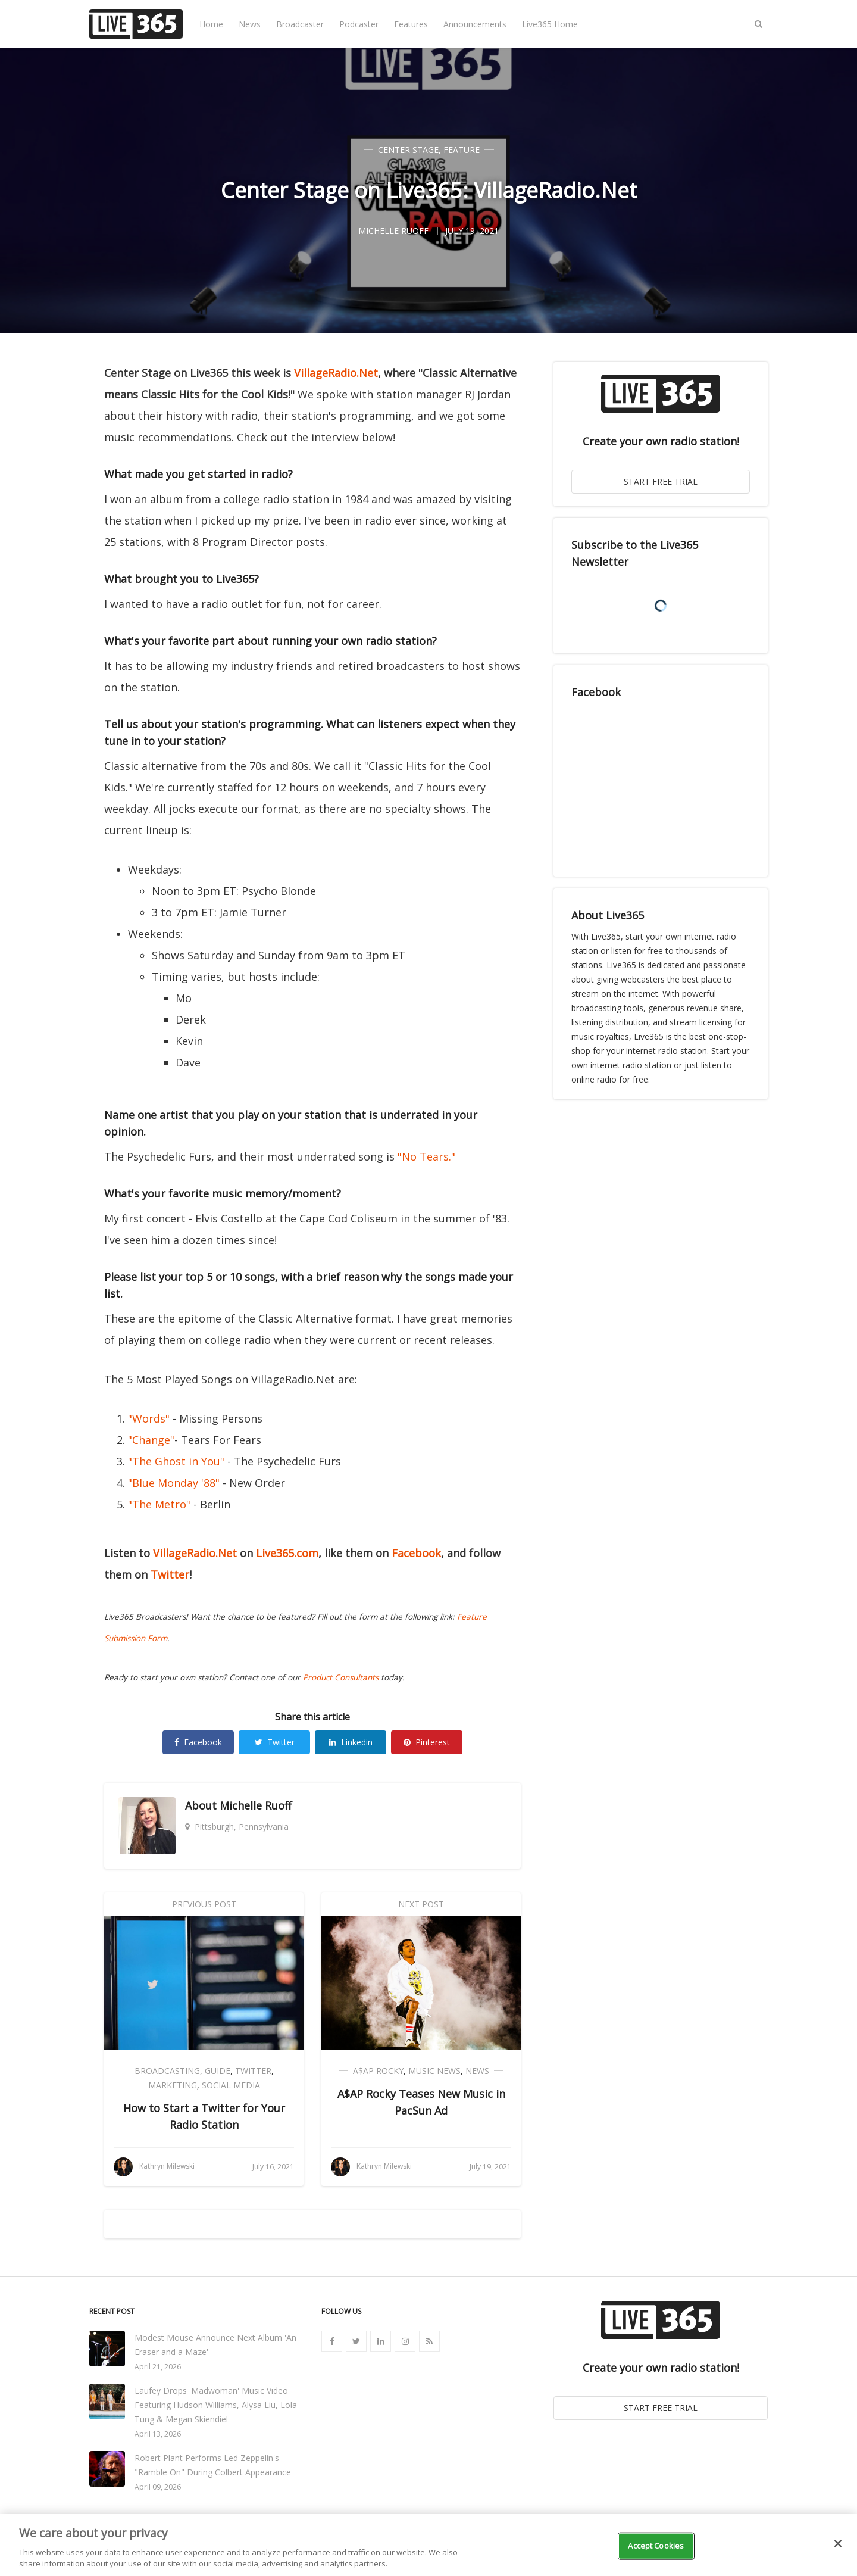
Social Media (231, 2085)
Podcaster (359, 24)
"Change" (151, 1440)
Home (211, 24)
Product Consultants (341, 1677)
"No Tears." (426, 1156)
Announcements (474, 24)
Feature (461, 149)
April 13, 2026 (158, 2434)
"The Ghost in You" (177, 1461)
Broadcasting (167, 2070)
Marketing (172, 2085)
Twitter (170, 1574)
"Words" (149, 1418)
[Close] (838, 2544)
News (250, 24)
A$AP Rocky (378, 2070)
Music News (434, 2070)
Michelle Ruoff (256, 1805)
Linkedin (351, 1742)
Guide (217, 2070)
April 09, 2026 (158, 2487)
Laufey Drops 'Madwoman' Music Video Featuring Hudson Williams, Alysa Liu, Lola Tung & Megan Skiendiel (216, 2405)
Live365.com (287, 1553)
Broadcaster (300, 24)
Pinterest (427, 1742)
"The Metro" (159, 1504)
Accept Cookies (656, 2545)
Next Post (421, 1904)
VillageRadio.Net (336, 373)
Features (411, 24)
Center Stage (408, 149)
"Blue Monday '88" (174, 1483)
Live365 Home (550, 24)
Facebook (416, 1553)
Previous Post (204, 1904)
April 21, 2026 (158, 2367)
